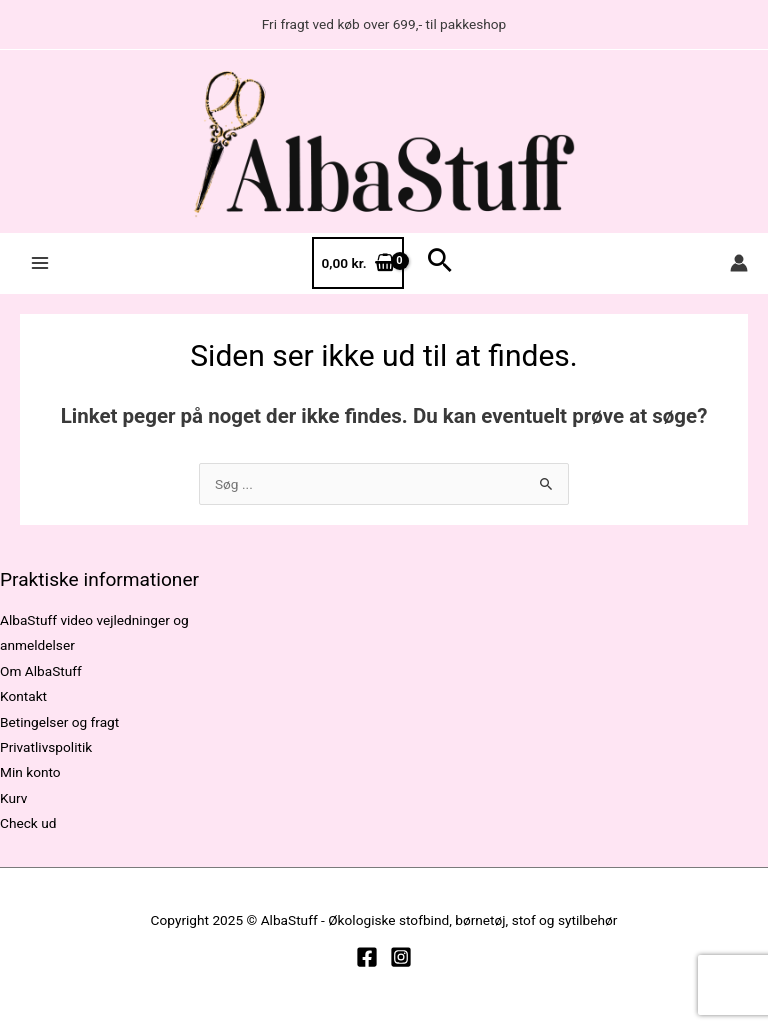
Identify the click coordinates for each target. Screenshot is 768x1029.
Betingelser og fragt (59, 722)
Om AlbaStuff (41, 671)
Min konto (30, 772)
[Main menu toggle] (39, 263)
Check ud (28, 823)
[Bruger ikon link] (739, 263)
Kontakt (23, 696)
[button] (440, 263)
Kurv (13, 798)
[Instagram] (401, 957)
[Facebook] (367, 957)
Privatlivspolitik (46, 747)
